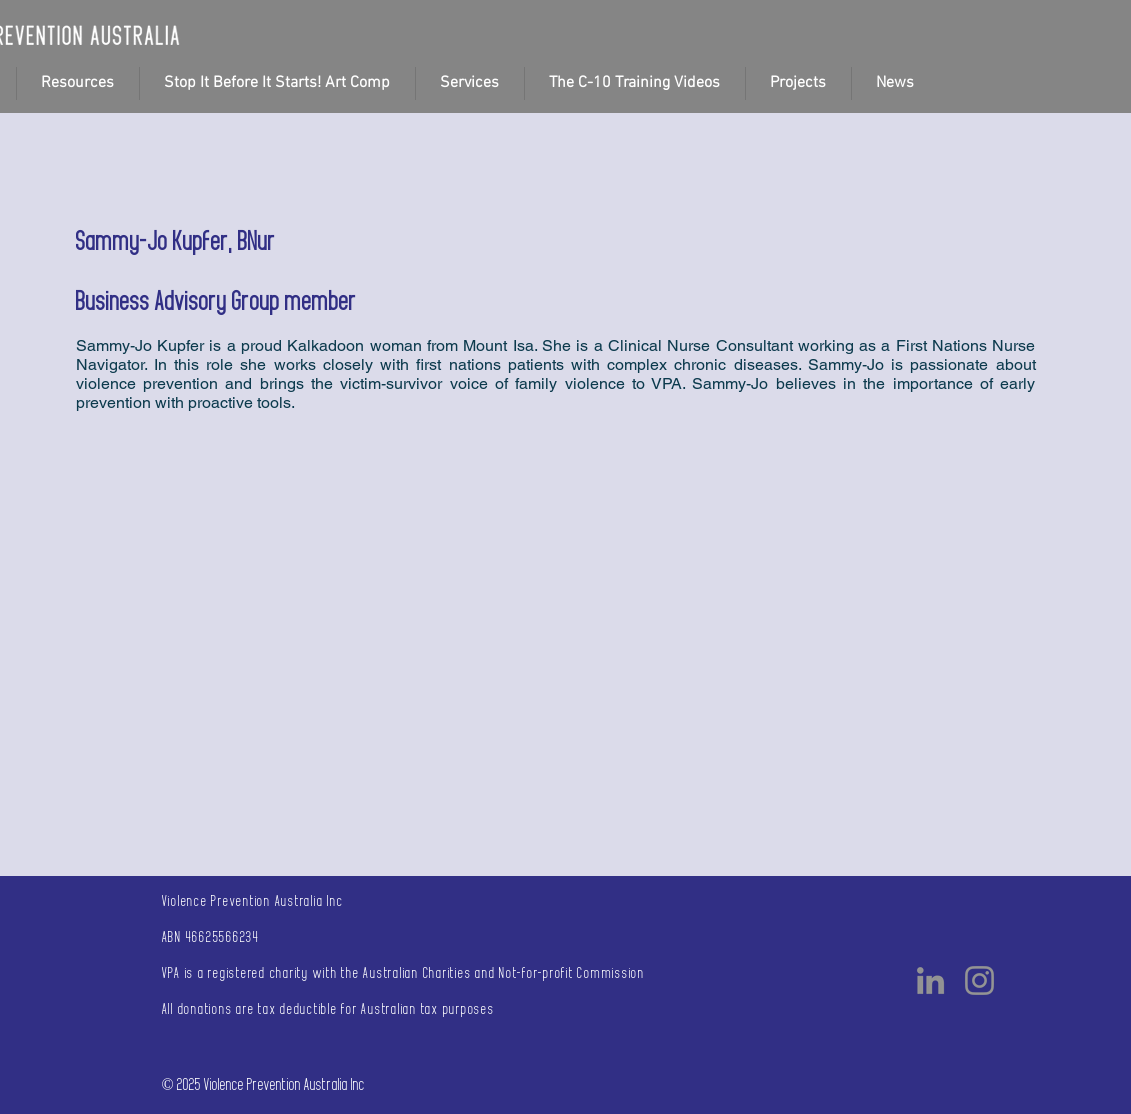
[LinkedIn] (930, 980)
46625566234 (223, 937)
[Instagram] (979, 980)
